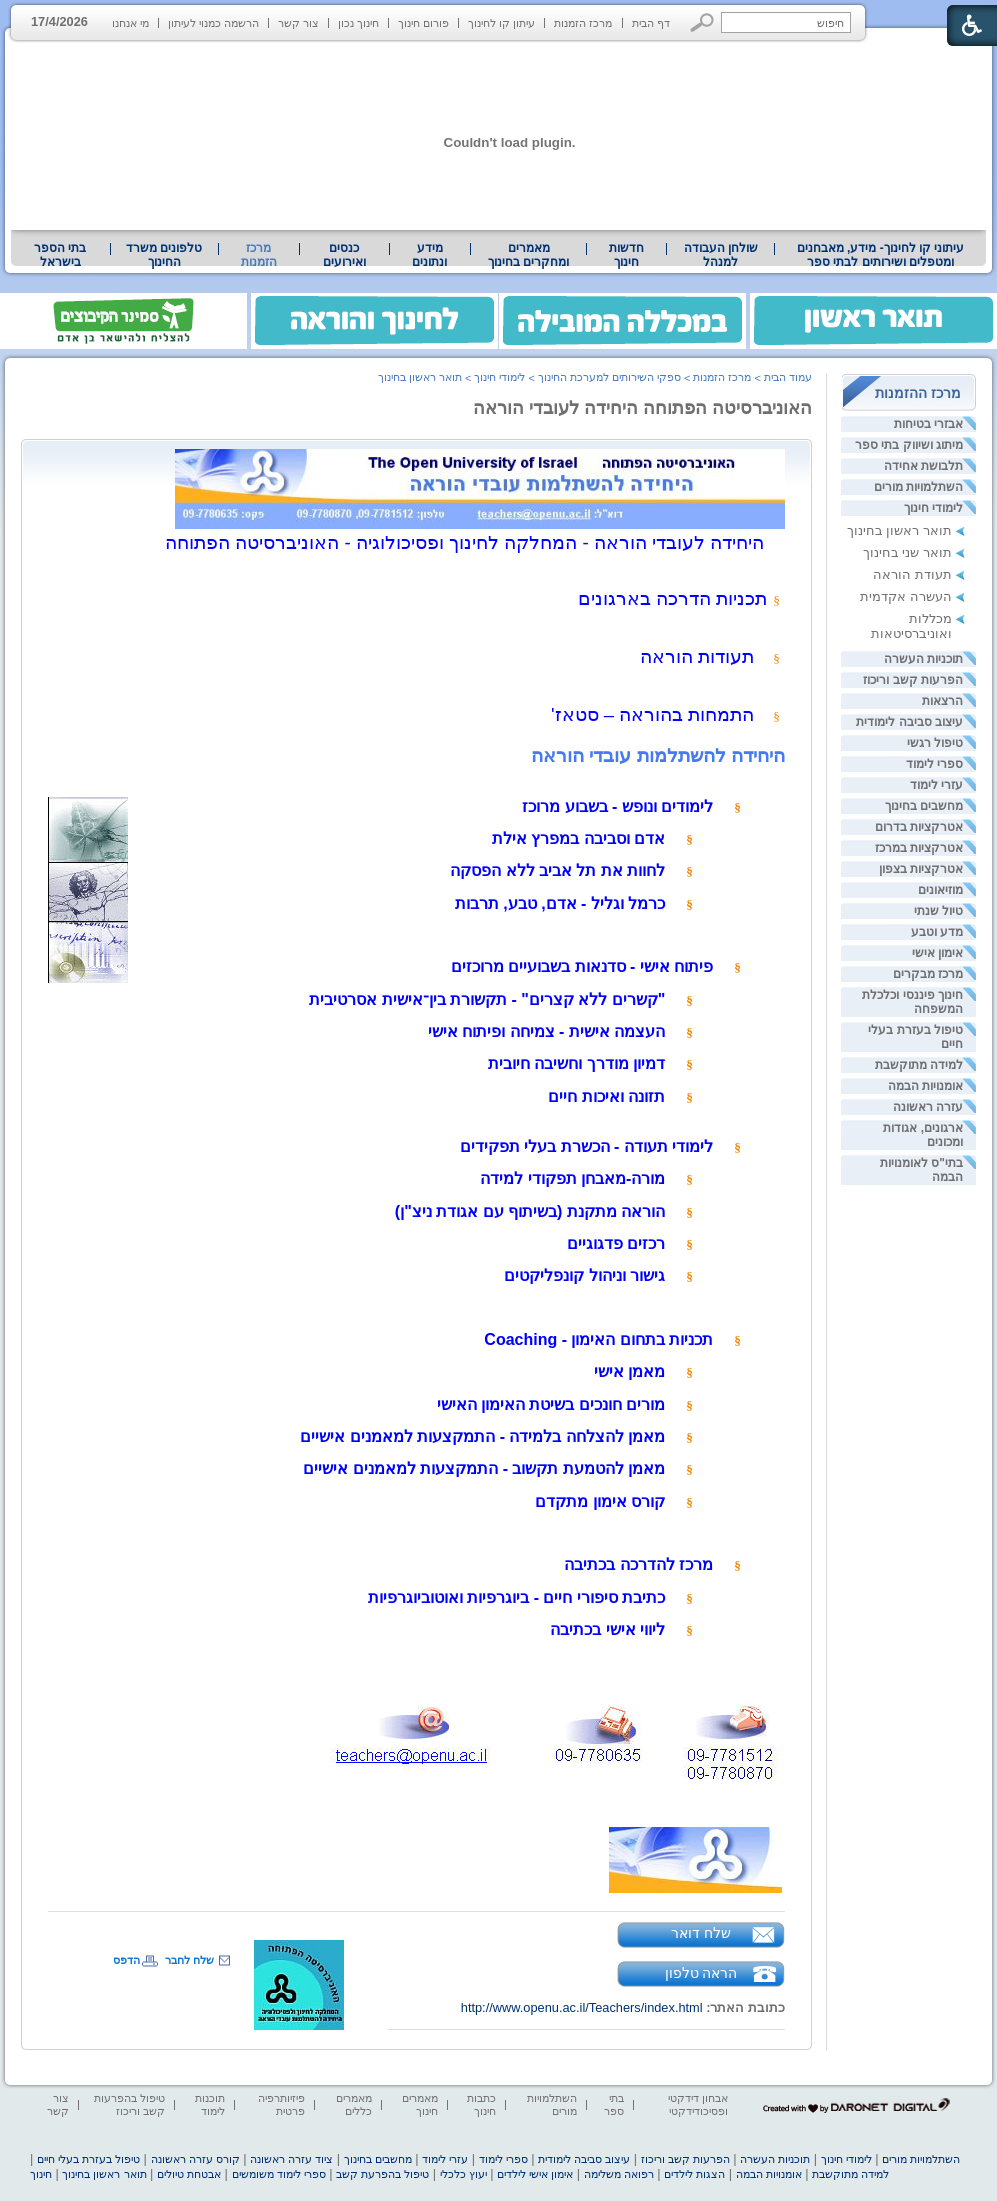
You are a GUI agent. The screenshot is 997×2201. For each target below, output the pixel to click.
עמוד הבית (788, 377)
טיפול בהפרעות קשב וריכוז (129, 2104)
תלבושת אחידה (923, 466)
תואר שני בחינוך (907, 552)
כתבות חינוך (481, 2104)
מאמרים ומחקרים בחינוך (528, 255)
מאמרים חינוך (420, 2104)
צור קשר (298, 23)
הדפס (126, 1960)
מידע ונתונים (429, 255)
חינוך (41, 2174)
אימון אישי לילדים (535, 2174)
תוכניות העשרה (923, 659)
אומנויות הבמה (925, 1086)
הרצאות (942, 701)
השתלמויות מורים (918, 487)
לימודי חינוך (933, 508)
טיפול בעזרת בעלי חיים (88, 2159)
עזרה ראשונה (928, 1107)
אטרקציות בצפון (921, 869)
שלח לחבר (189, 1960)
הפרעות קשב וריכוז (913, 680)
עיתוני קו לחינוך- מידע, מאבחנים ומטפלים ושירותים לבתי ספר (881, 255)
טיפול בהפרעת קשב (382, 2174)
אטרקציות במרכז (919, 848)
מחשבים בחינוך (924, 806)
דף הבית (651, 23)
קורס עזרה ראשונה (195, 2159)
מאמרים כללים (354, 2104)
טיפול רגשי (935, 743)
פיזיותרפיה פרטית (281, 2104)
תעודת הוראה (912, 574)
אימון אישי (937, 953)
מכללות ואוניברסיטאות (911, 626)
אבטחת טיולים (189, 2174)
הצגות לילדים (694, 2174)
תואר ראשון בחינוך (899, 530)
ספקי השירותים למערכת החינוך (609, 377)
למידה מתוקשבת (919, 1065)
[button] (702, 22)
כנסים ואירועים (344, 255)
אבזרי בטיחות (928, 424)
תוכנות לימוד (210, 2104)
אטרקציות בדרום (919, 827)
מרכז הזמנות (583, 23)
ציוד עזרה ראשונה (291, 2159)
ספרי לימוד (934, 764)
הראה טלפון (701, 1973)
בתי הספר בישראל (60, 255)
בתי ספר (614, 2104)
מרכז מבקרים (928, 974)
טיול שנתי (938, 911)
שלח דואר (701, 1933)
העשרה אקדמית (906, 596)
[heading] (692, 1889)
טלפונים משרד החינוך (164, 255)
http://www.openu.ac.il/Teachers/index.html (582, 2007)
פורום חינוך (423, 23)
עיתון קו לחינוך (501, 23)
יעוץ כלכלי (463, 2174)
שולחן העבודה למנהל (721, 255)
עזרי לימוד (936, 785)
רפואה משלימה (619, 2174)
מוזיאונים (940, 890)
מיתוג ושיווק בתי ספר (909, 445)
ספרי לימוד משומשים (279, 2174)
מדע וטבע (937, 932)
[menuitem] (880, 255)
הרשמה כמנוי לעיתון (213, 23)
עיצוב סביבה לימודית (909, 722)
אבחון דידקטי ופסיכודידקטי (698, 2104)
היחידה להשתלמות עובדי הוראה (658, 755)
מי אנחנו (130, 23)
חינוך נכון (358, 23)
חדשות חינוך (626, 255)
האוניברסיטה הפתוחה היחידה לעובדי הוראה (642, 408)
